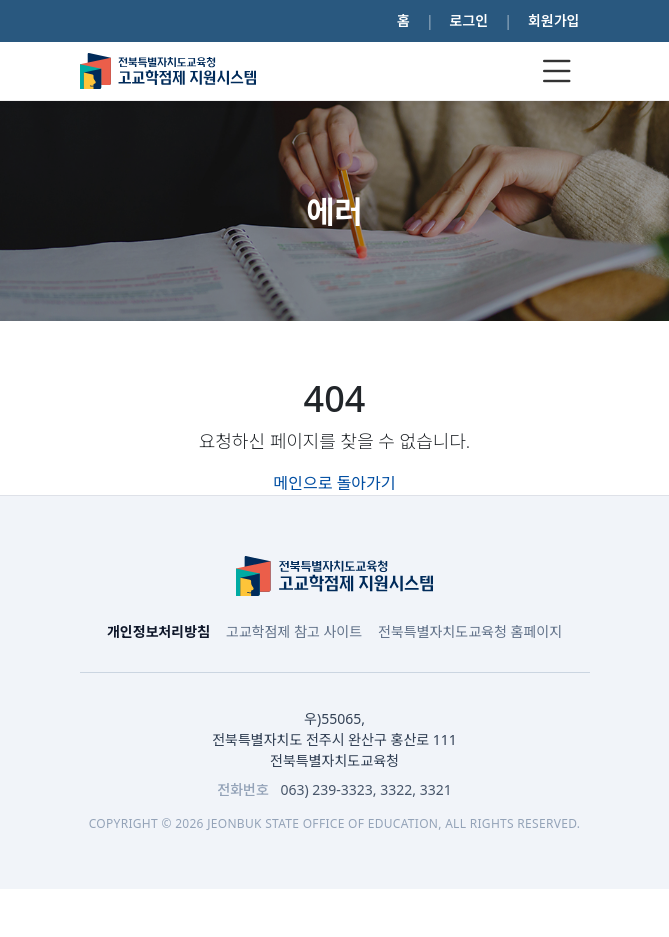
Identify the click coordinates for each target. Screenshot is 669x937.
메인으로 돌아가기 (335, 483)
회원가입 (554, 20)
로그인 (469, 20)
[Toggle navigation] (557, 71)
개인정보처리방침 (158, 631)
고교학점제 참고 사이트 (294, 631)
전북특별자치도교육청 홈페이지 (470, 631)
